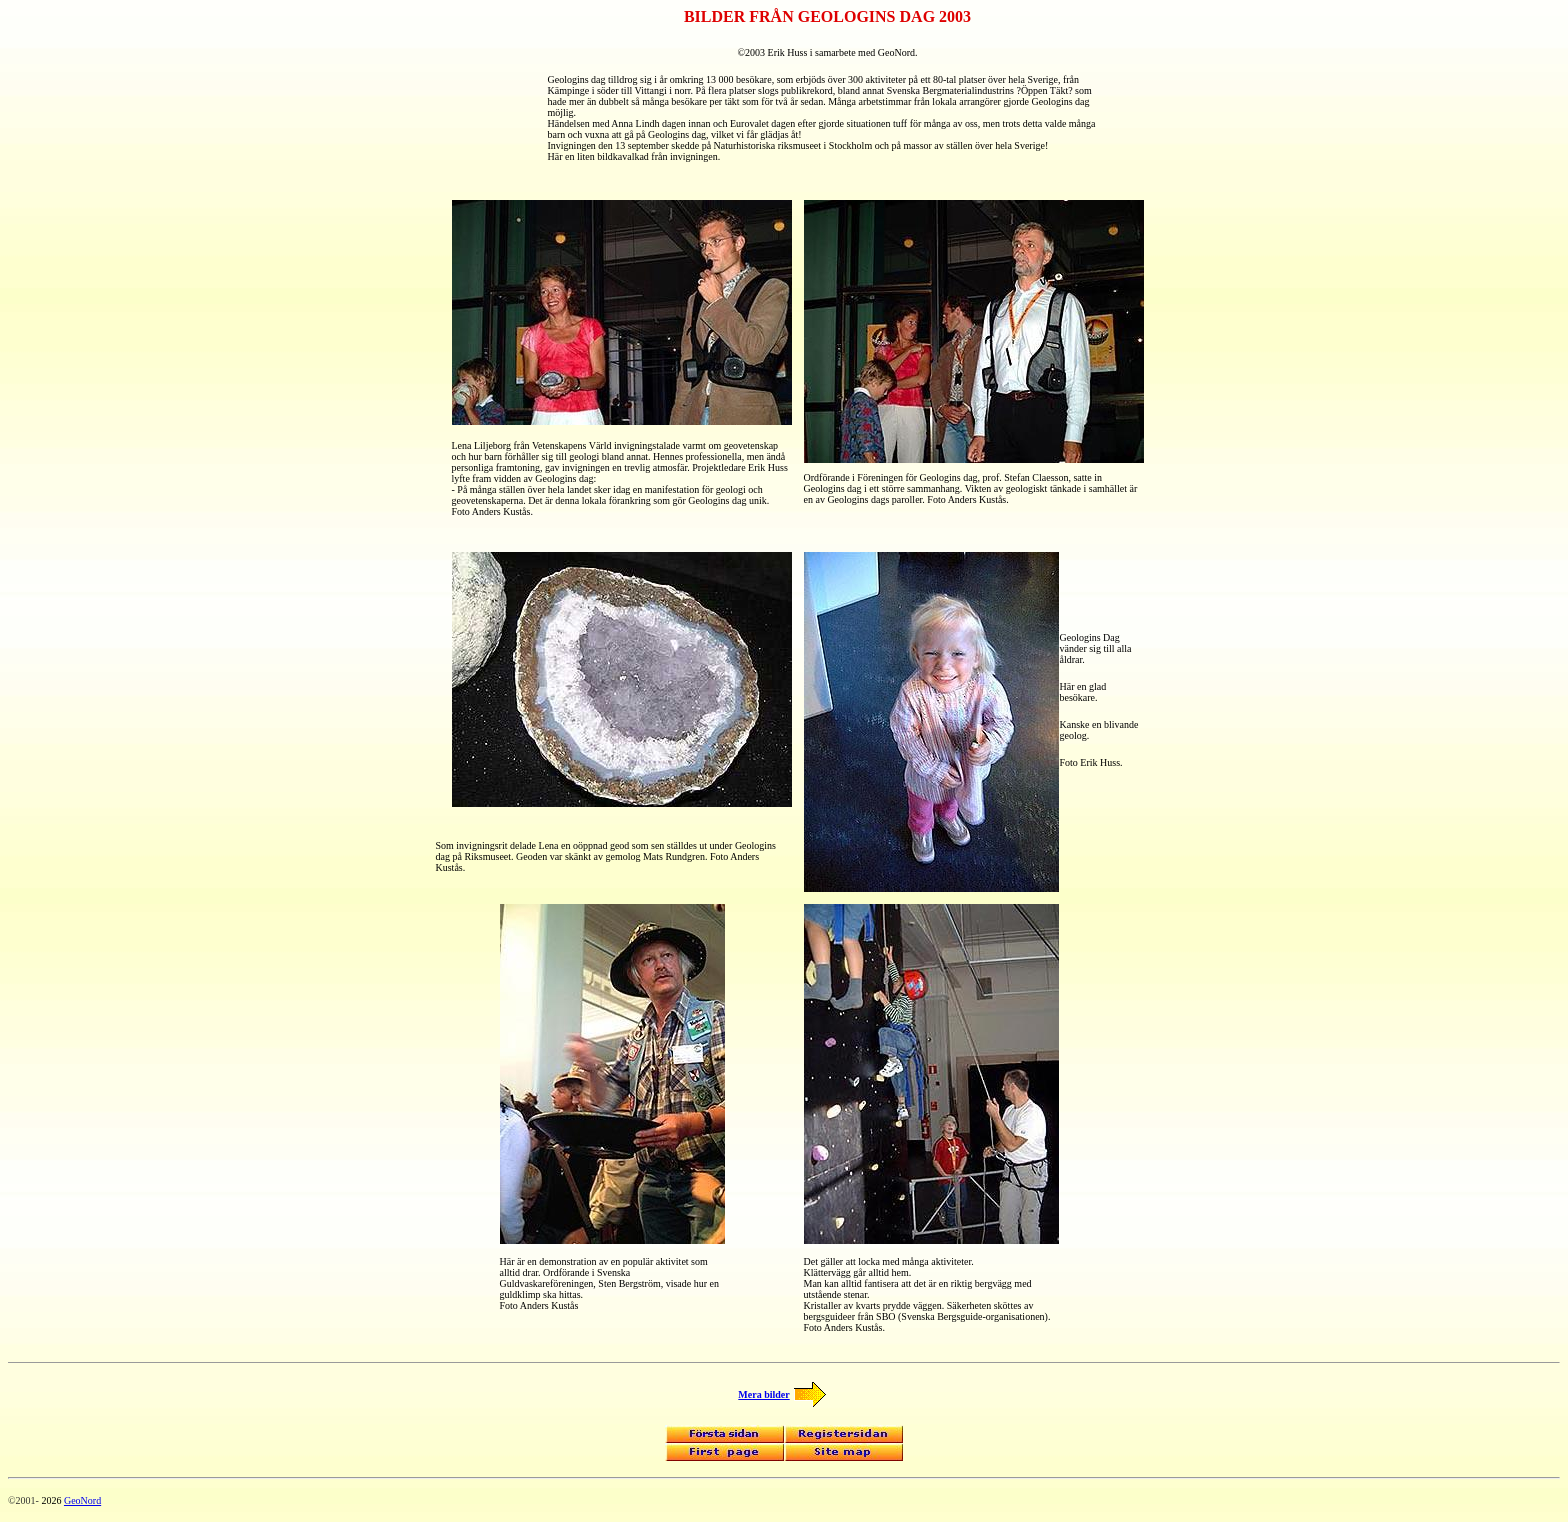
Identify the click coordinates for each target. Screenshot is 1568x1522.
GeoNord (82, 1500)
